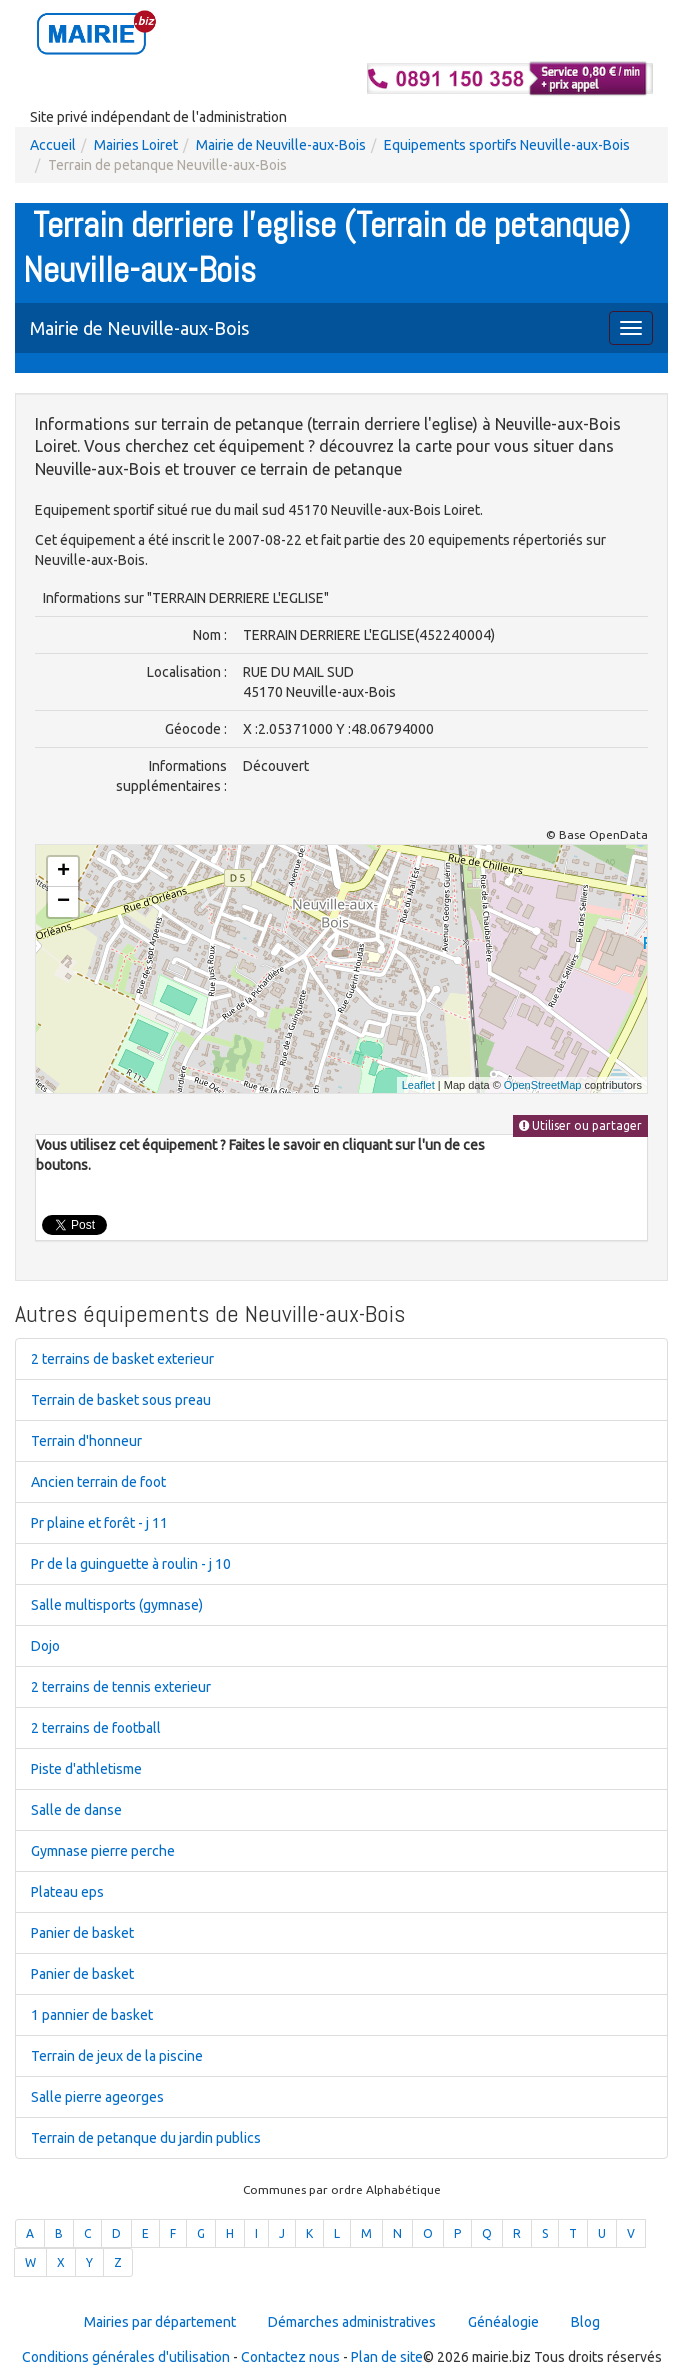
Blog (585, 2322)
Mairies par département (160, 2322)
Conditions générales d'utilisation (126, 2357)
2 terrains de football (96, 1728)
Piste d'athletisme (86, 1769)
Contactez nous (290, 2357)
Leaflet (418, 1085)
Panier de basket (82, 1933)
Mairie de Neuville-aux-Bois (281, 145)
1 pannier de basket (92, 2015)
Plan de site (387, 2357)
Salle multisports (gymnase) (117, 1605)
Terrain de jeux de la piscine (117, 2056)
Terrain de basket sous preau (121, 1400)
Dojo (45, 1646)
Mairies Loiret (136, 145)
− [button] (63, 902)
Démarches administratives (352, 2322)
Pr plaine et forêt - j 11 (99, 1523)
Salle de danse (76, 1810)
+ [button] (63, 872)
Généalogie (503, 2322)
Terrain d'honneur (86, 1441)
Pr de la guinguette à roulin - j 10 (131, 1564)
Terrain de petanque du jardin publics (146, 2138)
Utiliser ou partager (580, 1125)
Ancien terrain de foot (98, 1482)
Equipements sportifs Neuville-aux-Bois (507, 145)
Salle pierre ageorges (97, 2097)
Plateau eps (67, 1892)
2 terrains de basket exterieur (122, 1359)
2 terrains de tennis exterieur (121, 1687)
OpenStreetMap (543, 1085)
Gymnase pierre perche (103, 1851)
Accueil (53, 145)
